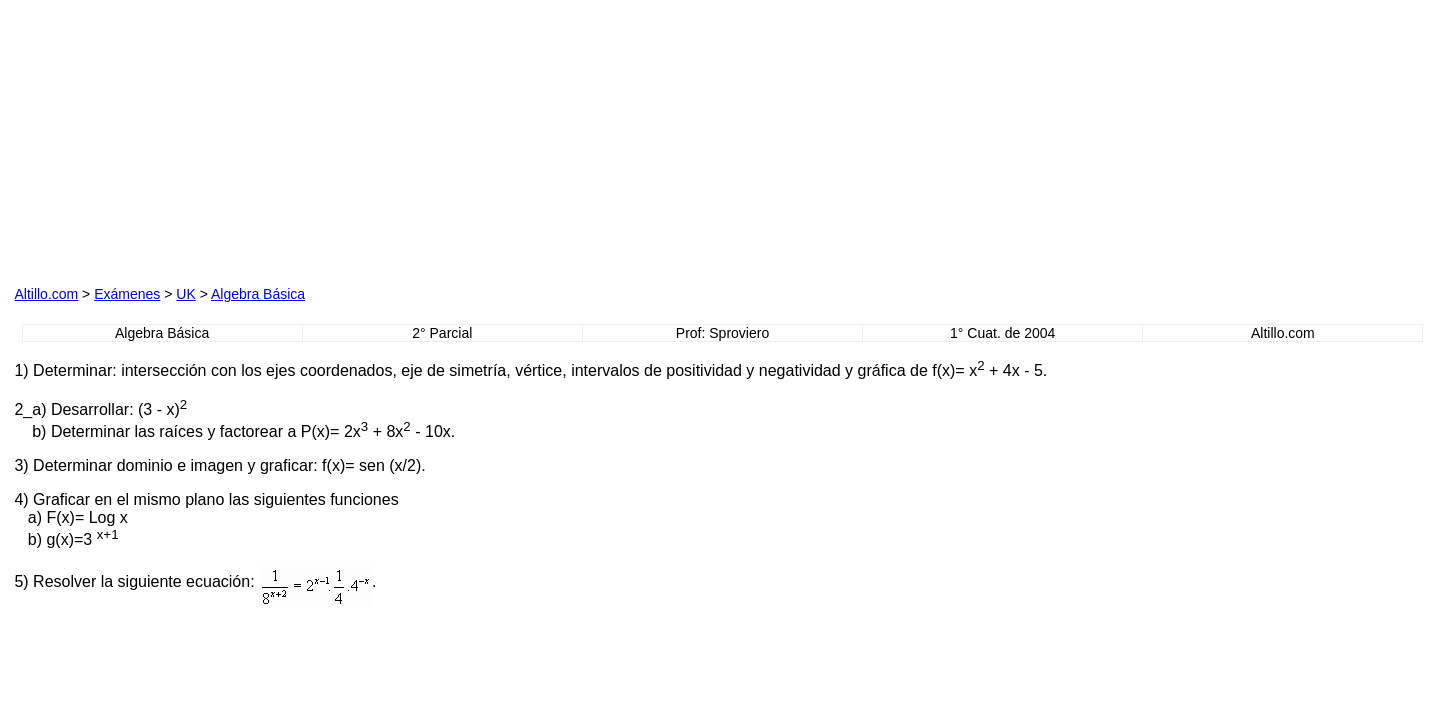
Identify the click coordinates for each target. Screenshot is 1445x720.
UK (185, 294)
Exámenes (127, 294)
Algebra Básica (258, 294)
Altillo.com (46, 294)
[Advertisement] (242, 139)
